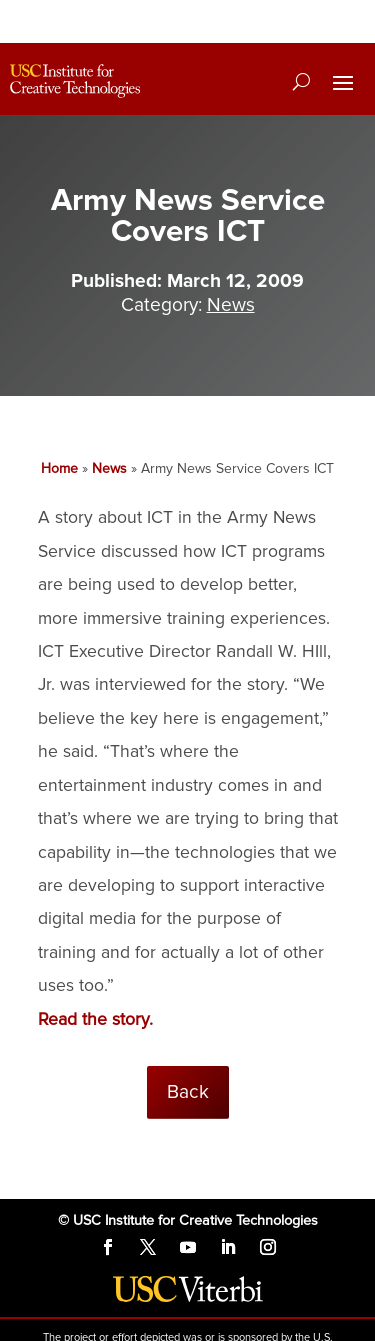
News (231, 305)
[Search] (301, 81)
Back (188, 1092)
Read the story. (95, 1019)
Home (59, 468)
